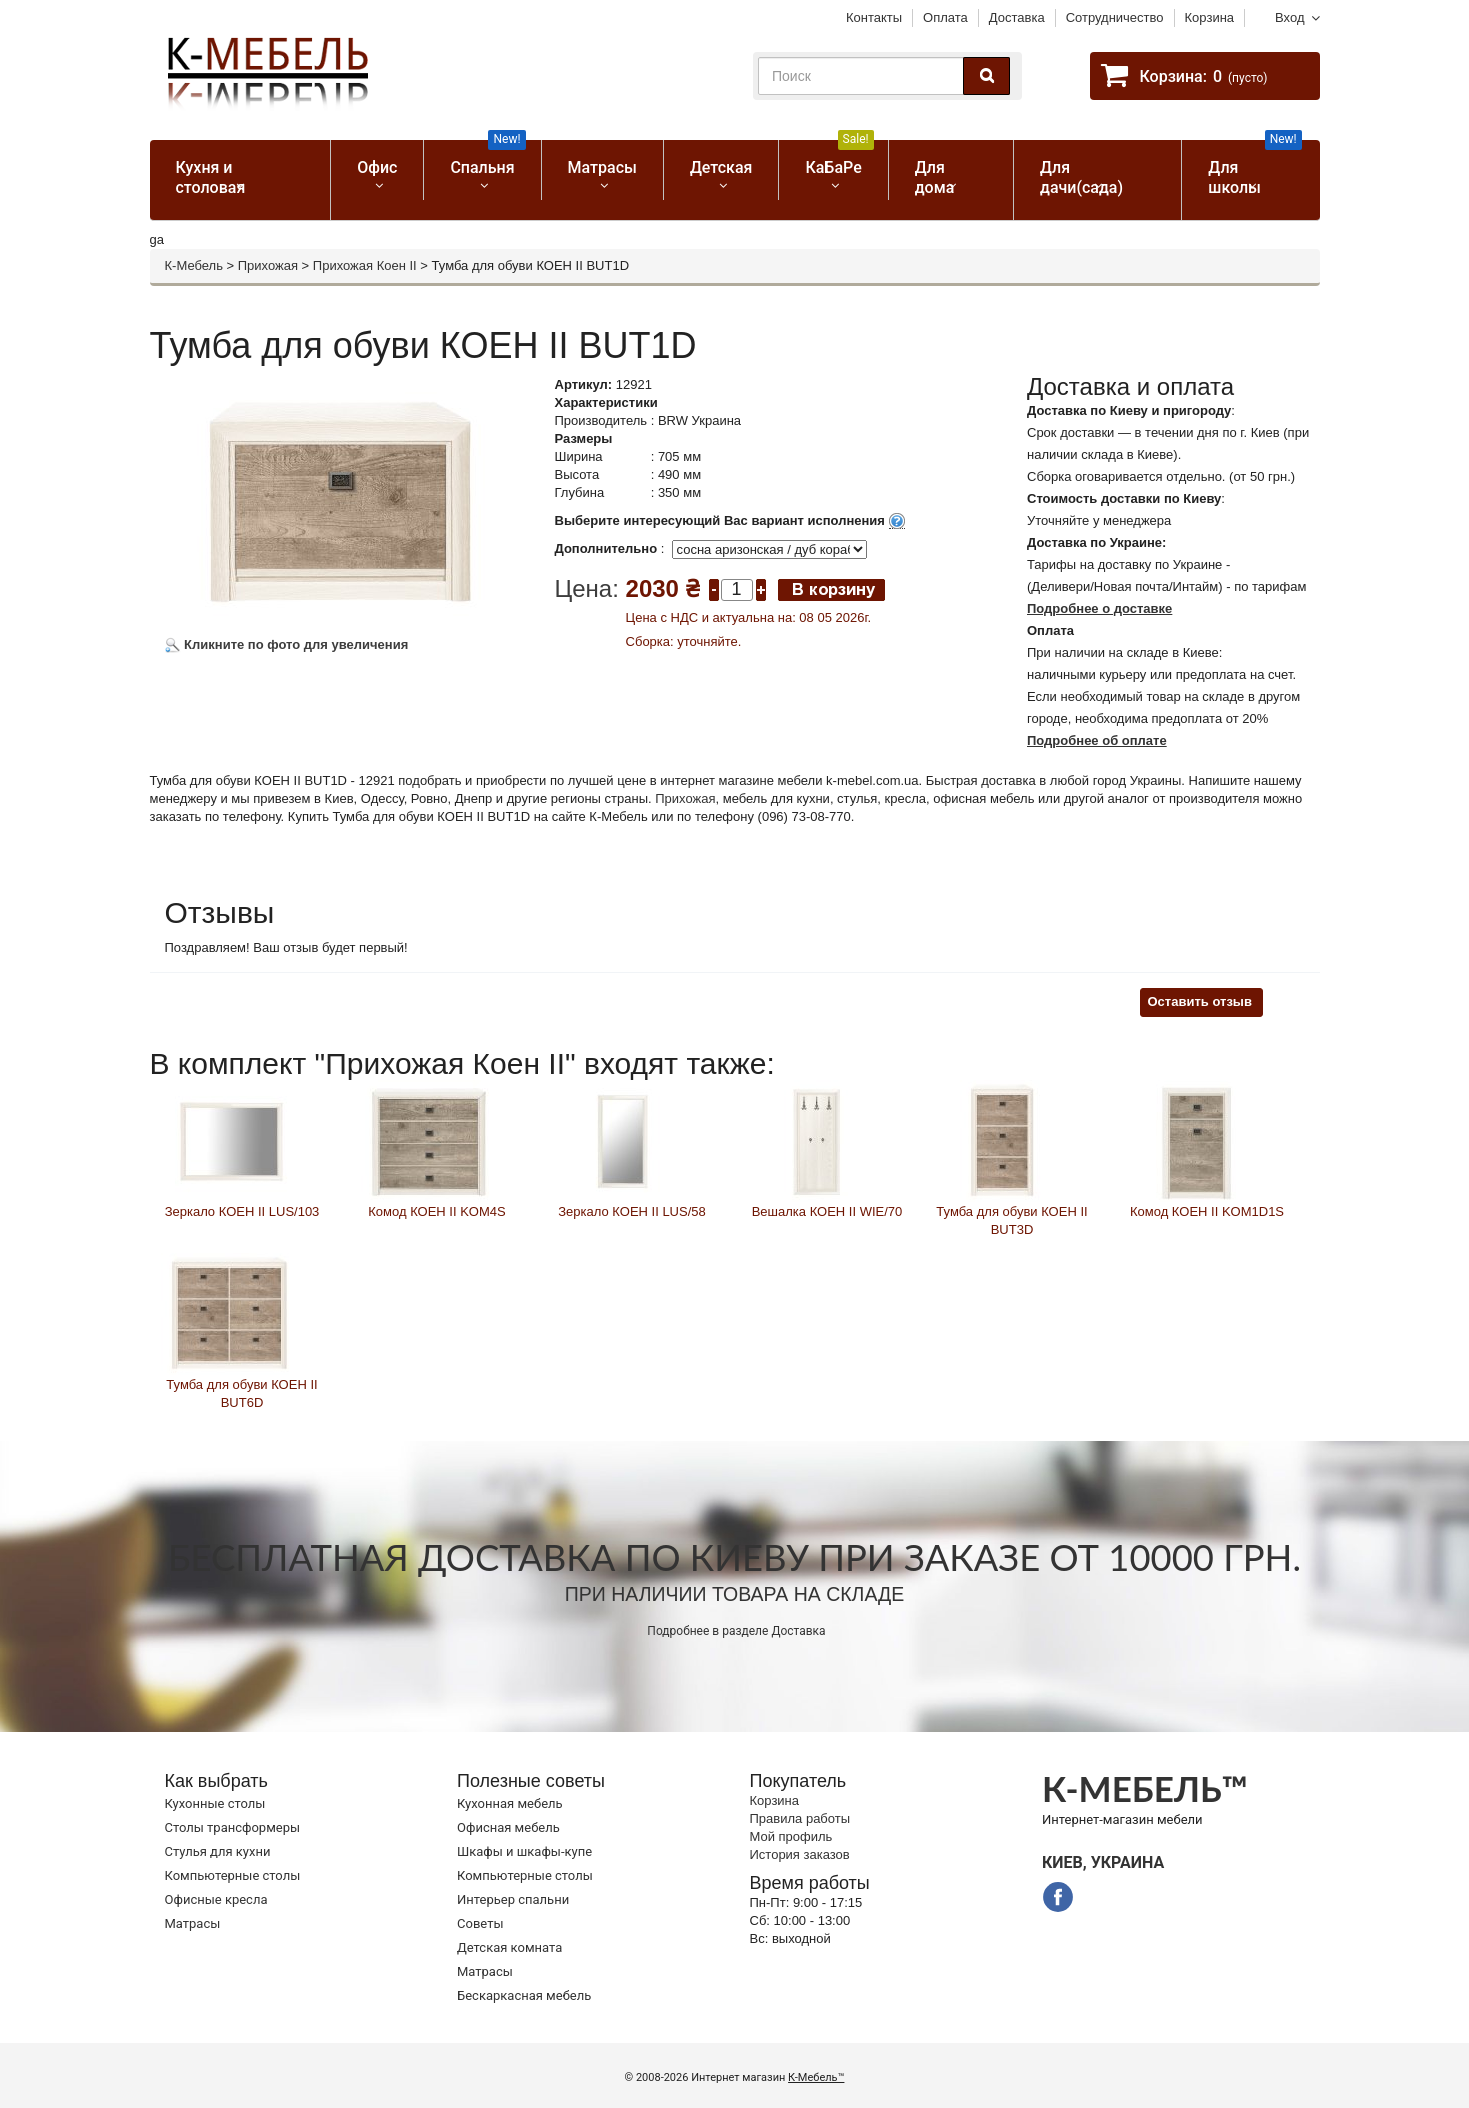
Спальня (487, 158)
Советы (480, 1923)
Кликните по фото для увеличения (287, 644)
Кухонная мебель (510, 1803)
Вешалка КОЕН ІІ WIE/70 (827, 1211)
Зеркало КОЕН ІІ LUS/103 (242, 1211)
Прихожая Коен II (365, 265)
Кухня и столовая (211, 177)
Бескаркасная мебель (524, 1995)
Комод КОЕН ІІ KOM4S (436, 1211)
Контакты (874, 17)
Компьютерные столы (233, 1875)
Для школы (1254, 168)
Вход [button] (1289, 17)
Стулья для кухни (218, 1851)
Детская (721, 167)
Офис (377, 167)
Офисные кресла (216, 1899)
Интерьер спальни (513, 1899)
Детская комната (509, 1947)
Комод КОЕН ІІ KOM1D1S (1207, 1211)
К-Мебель (194, 265)
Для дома (935, 177)
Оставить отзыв (1200, 1001)
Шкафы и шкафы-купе (524, 1851)
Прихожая (268, 265)
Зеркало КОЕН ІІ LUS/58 (632, 1211)
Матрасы (602, 167)
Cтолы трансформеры (233, 1827)
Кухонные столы (215, 1803)
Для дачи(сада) (1081, 177)
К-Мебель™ (816, 2077)
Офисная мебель (508, 1827)
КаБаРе (839, 158)
